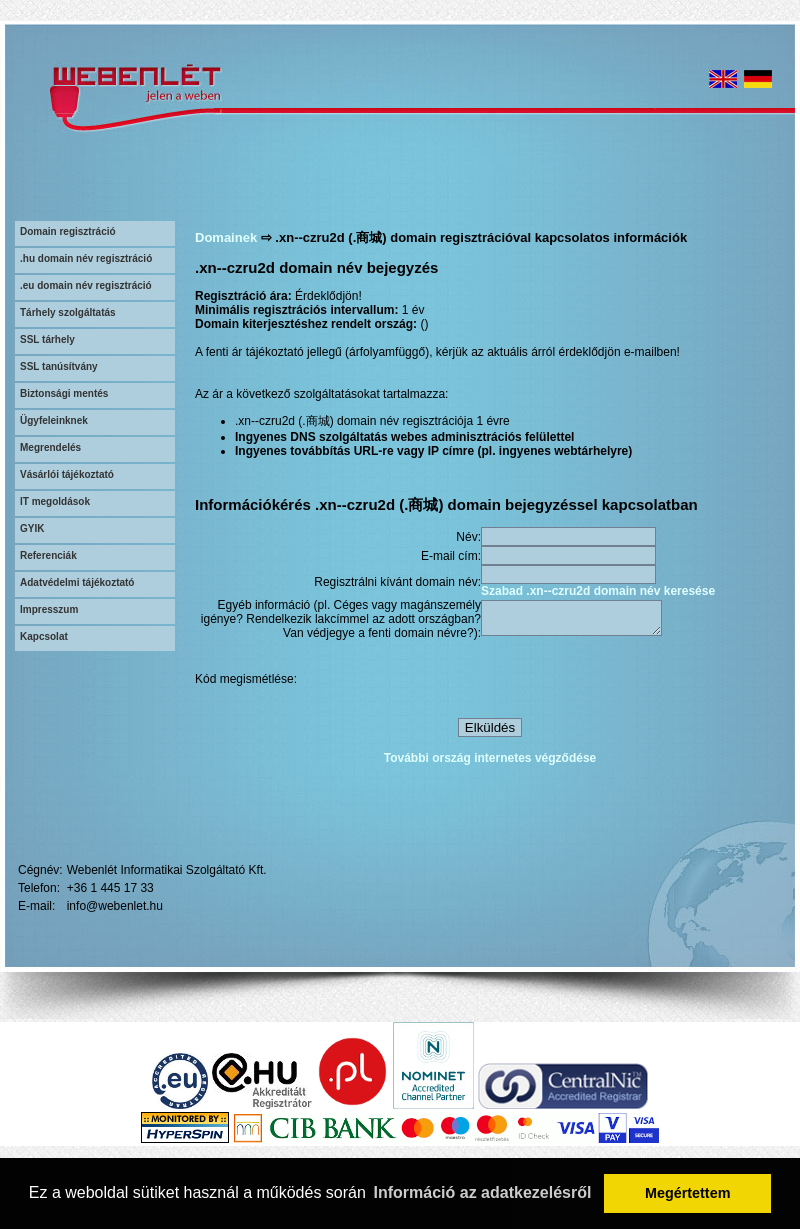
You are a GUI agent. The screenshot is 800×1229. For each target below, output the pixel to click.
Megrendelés (50, 447)
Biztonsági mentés (64, 393)
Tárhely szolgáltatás (68, 312)
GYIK (32, 528)
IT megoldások (55, 501)
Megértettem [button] (688, 1193)
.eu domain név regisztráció (86, 285)
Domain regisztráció (68, 231)
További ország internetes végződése (490, 761)
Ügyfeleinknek (54, 420)
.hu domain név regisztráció (86, 258)
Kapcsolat (44, 636)
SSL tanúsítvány (59, 366)
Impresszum (49, 609)
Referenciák (48, 555)
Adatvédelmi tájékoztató (77, 582)
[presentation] (633, 682)
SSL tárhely (47, 339)
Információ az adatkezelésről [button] (483, 1192)
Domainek (226, 237)
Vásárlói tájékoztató (67, 474)
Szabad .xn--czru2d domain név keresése (598, 591)
